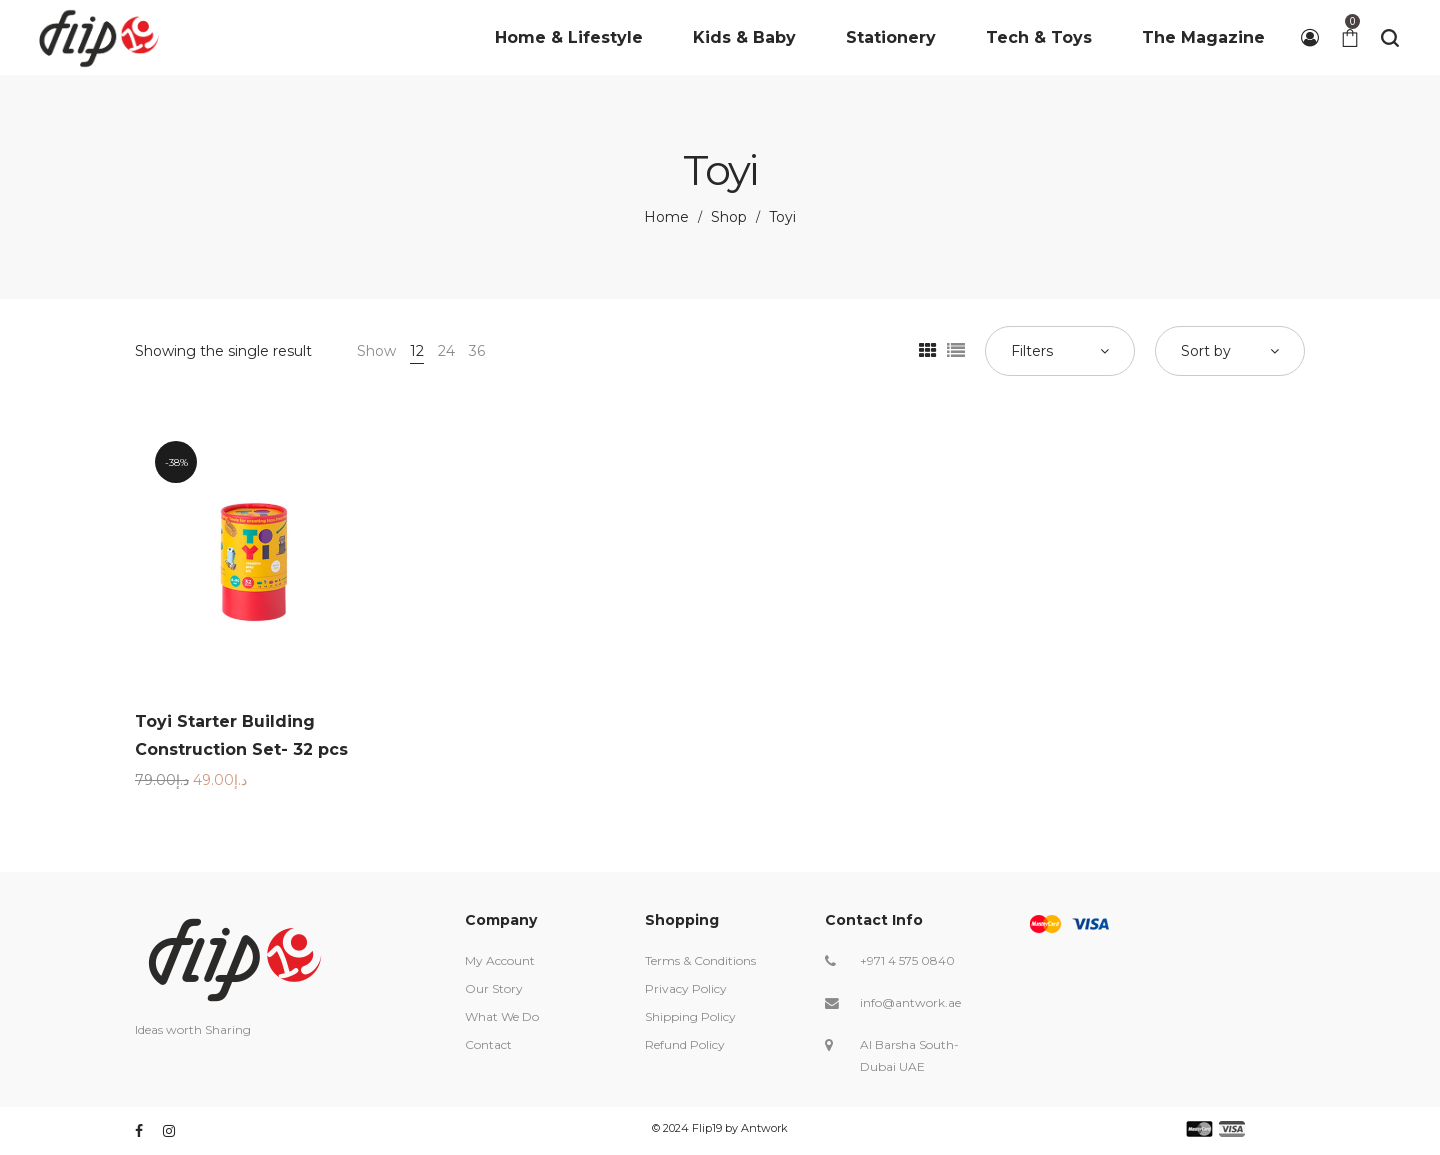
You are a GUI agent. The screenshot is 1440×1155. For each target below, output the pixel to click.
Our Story (494, 988)
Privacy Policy (686, 988)
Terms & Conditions (700, 960)
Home (666, 217)
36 (477, 351)
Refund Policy (685, 1044)
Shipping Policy (690, 1016)
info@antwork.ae (910, 1002)
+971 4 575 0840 (907, 960)
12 (417, 351)
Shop (729, 217)
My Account (500, 960)
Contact (488, 1044)
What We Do (502, 1016)
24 (446, 351)
